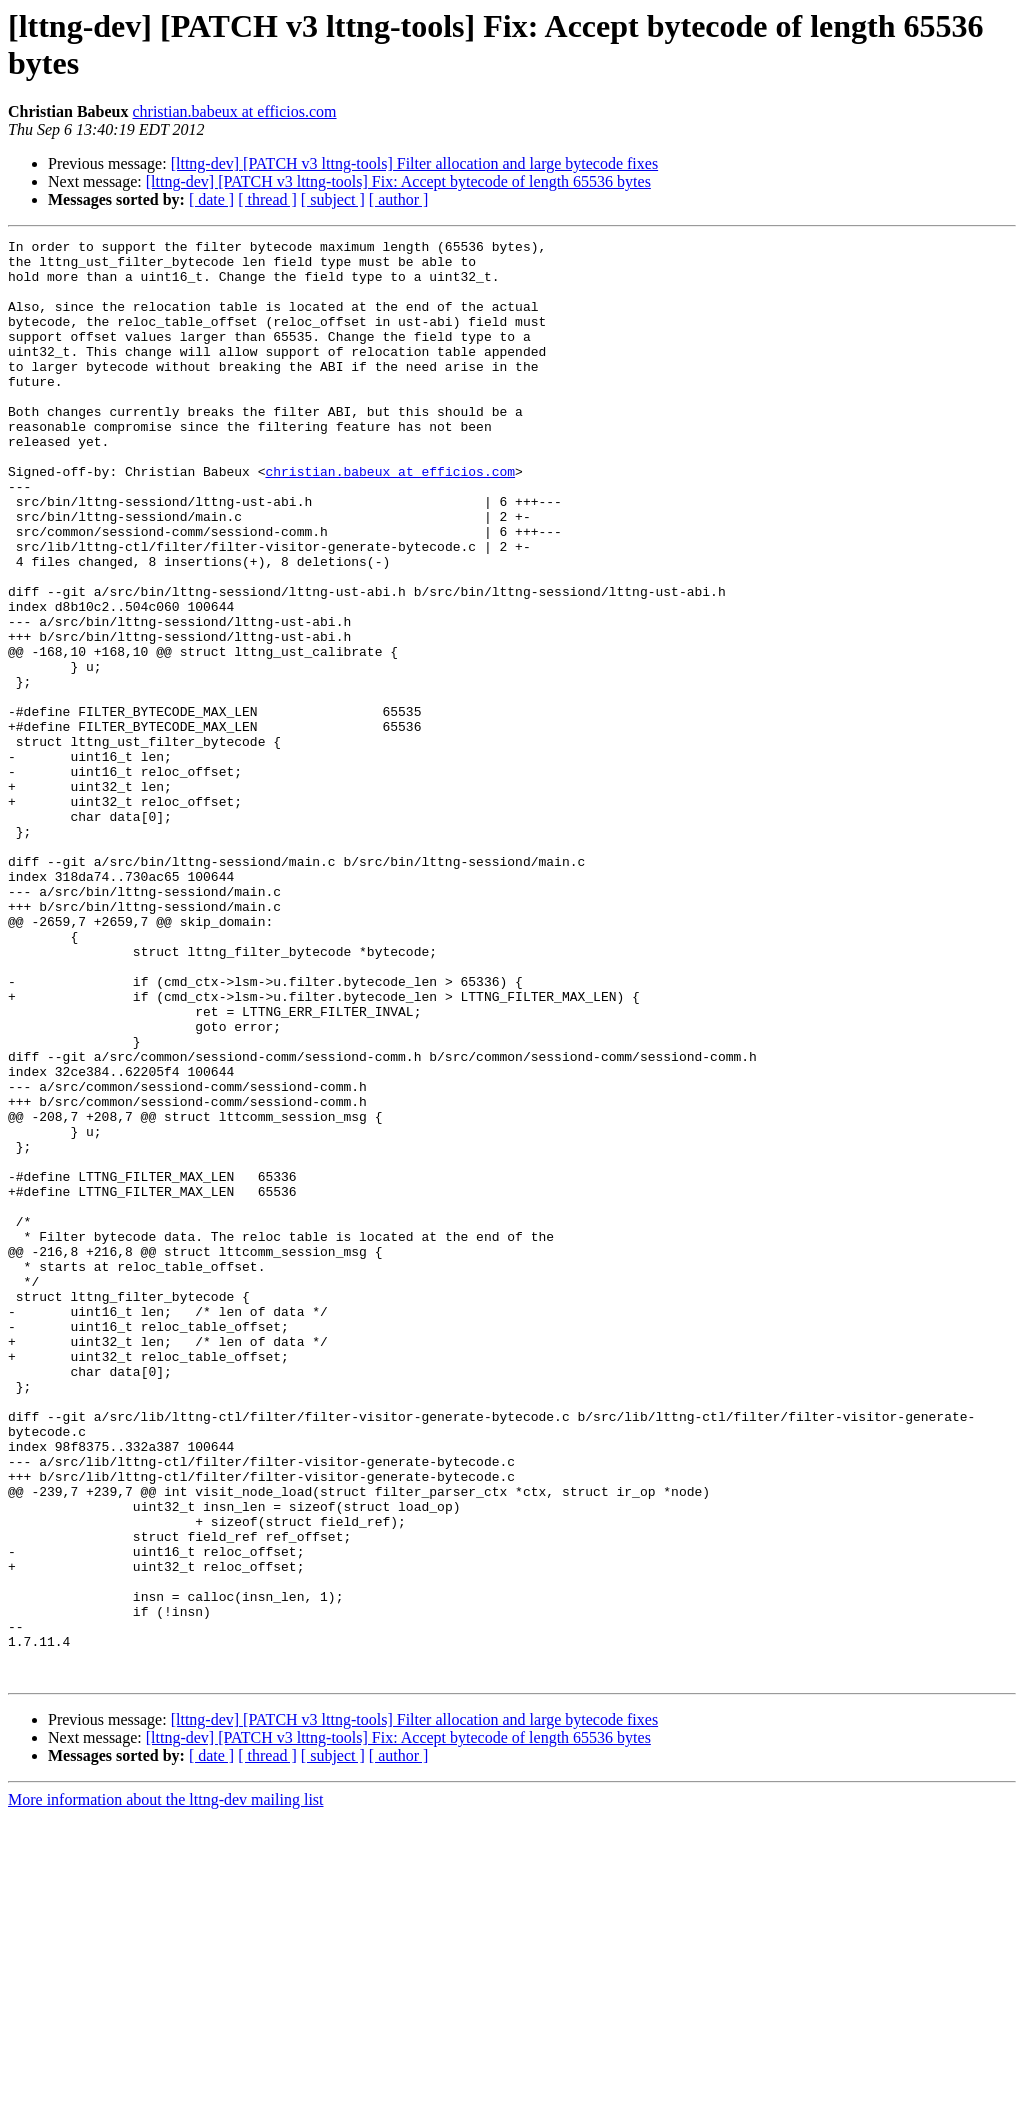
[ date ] (211, 199)
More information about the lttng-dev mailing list (166, 2087)
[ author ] (399, 199)
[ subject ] (333, 199)
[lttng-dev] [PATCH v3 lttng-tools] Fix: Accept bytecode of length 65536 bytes (398, 181)
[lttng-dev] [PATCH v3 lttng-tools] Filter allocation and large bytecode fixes (414, 163)
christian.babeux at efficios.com (234, 111)
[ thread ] (267, 199)
